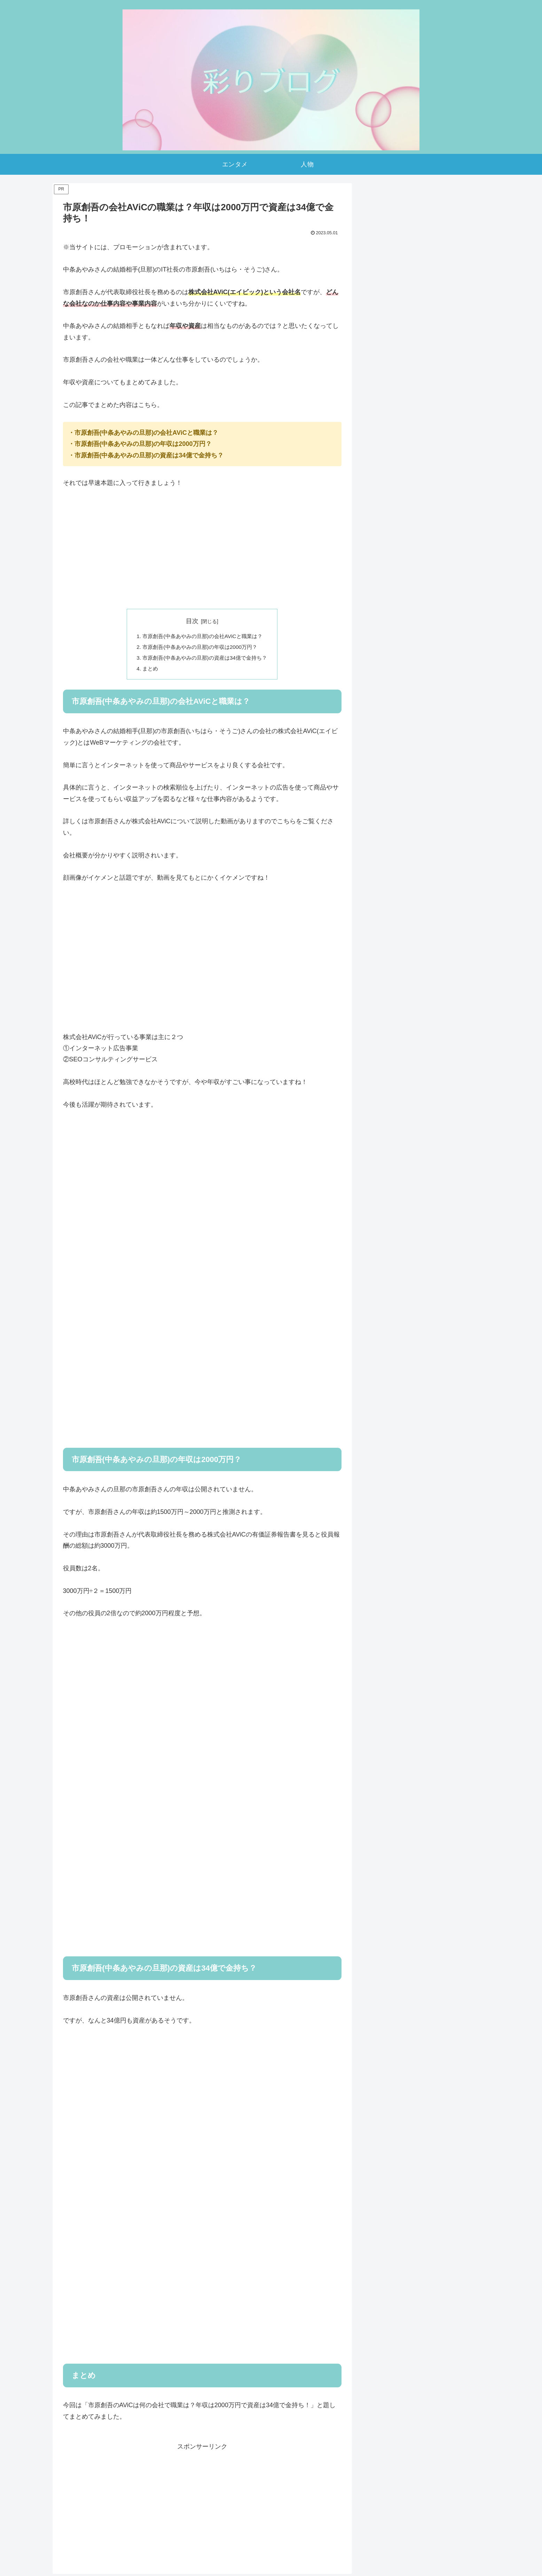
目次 (192, 621)
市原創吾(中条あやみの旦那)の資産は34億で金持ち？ (205, 659)
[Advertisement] (202, 548)
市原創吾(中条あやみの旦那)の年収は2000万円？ (200, 648)
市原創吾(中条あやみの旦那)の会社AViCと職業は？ (202, 637)
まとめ (147, 670)
